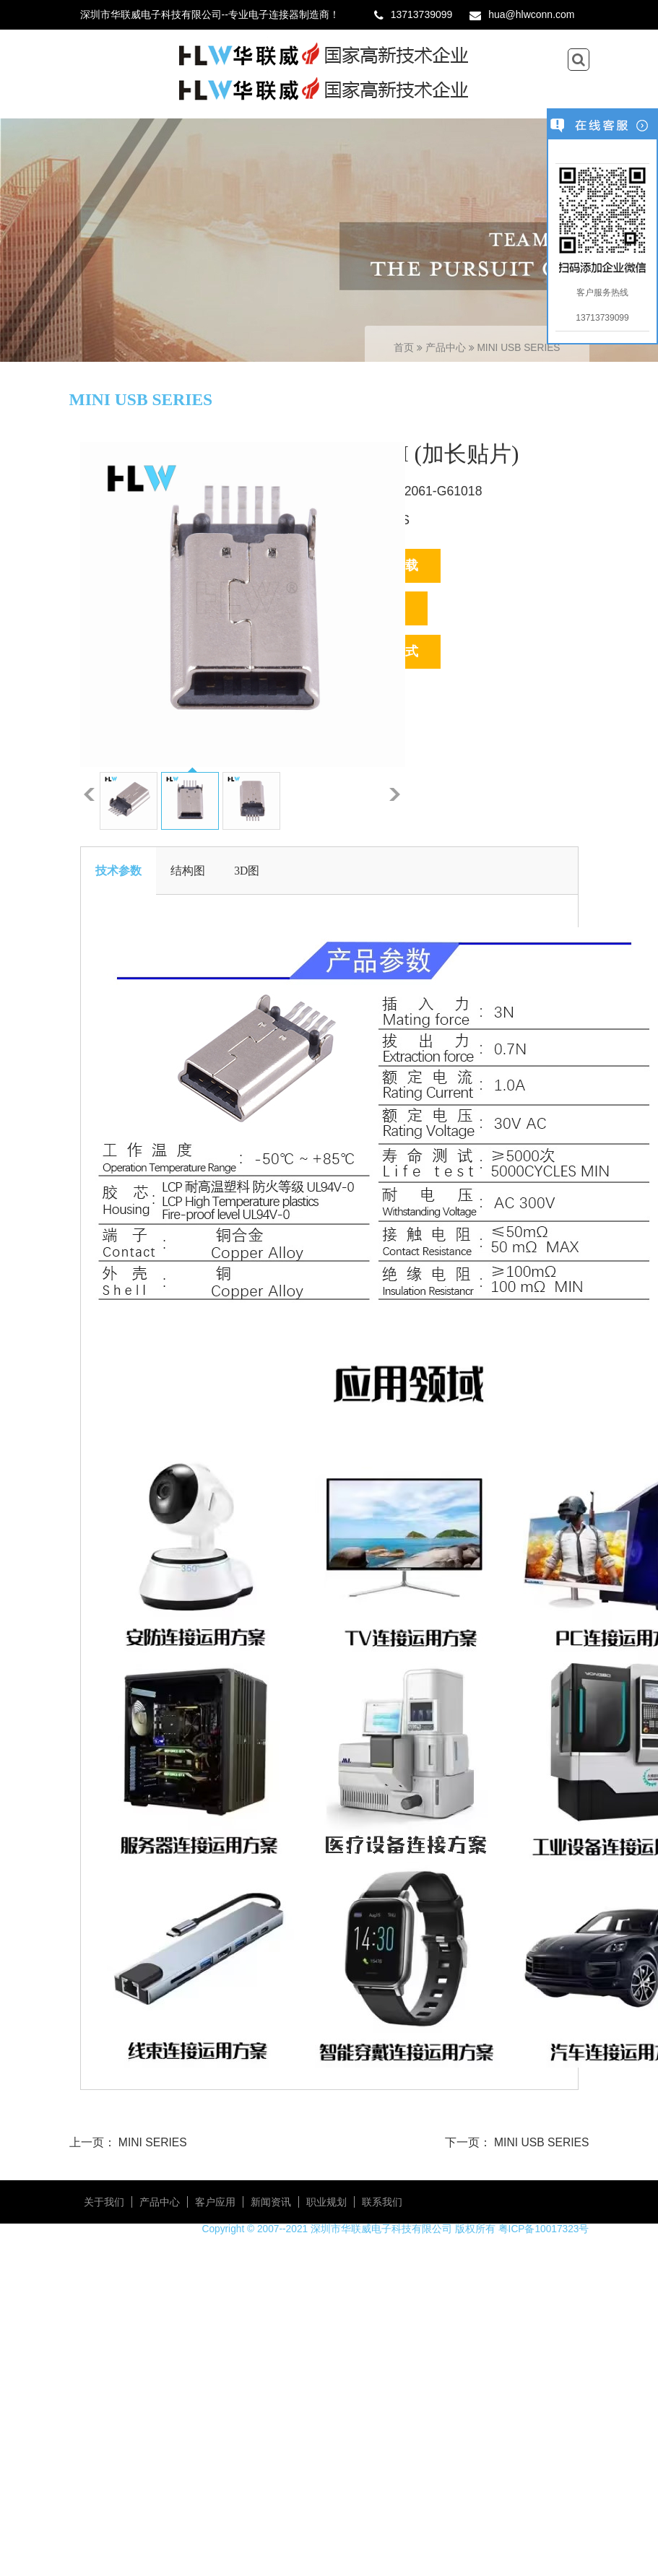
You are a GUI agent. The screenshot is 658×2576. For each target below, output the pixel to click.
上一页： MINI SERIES (128, 2142)
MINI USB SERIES (518, 347)
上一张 (89, 794)
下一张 (394, 794)
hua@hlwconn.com (531, 14)
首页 (404, 347)
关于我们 (104, 2202)
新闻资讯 (271, 2202)
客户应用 (215, 2202)
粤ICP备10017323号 (543, 2229)
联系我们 (382, 2202)
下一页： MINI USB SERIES (517, 2142)
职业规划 (326, 2202)
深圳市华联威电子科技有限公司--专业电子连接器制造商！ (209, 14)
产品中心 (447, 347)
